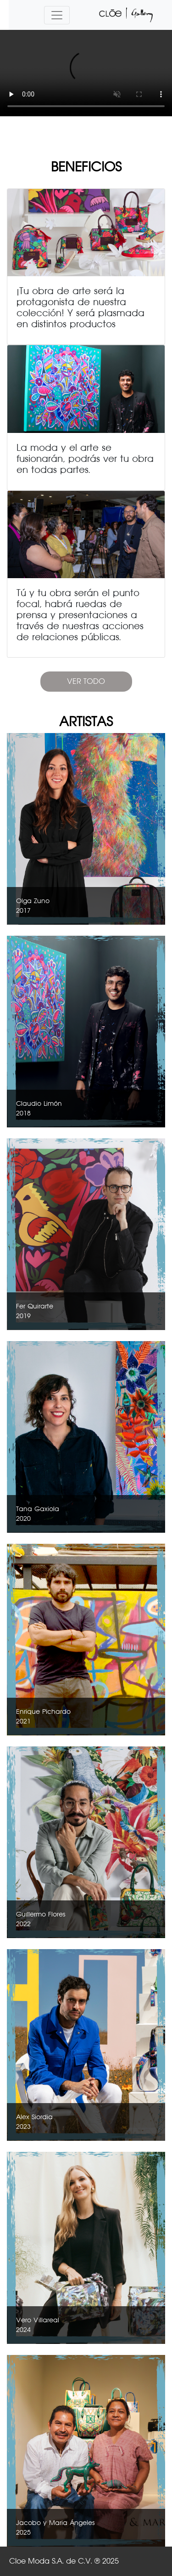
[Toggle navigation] (57, 15)
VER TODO (86, 681)
